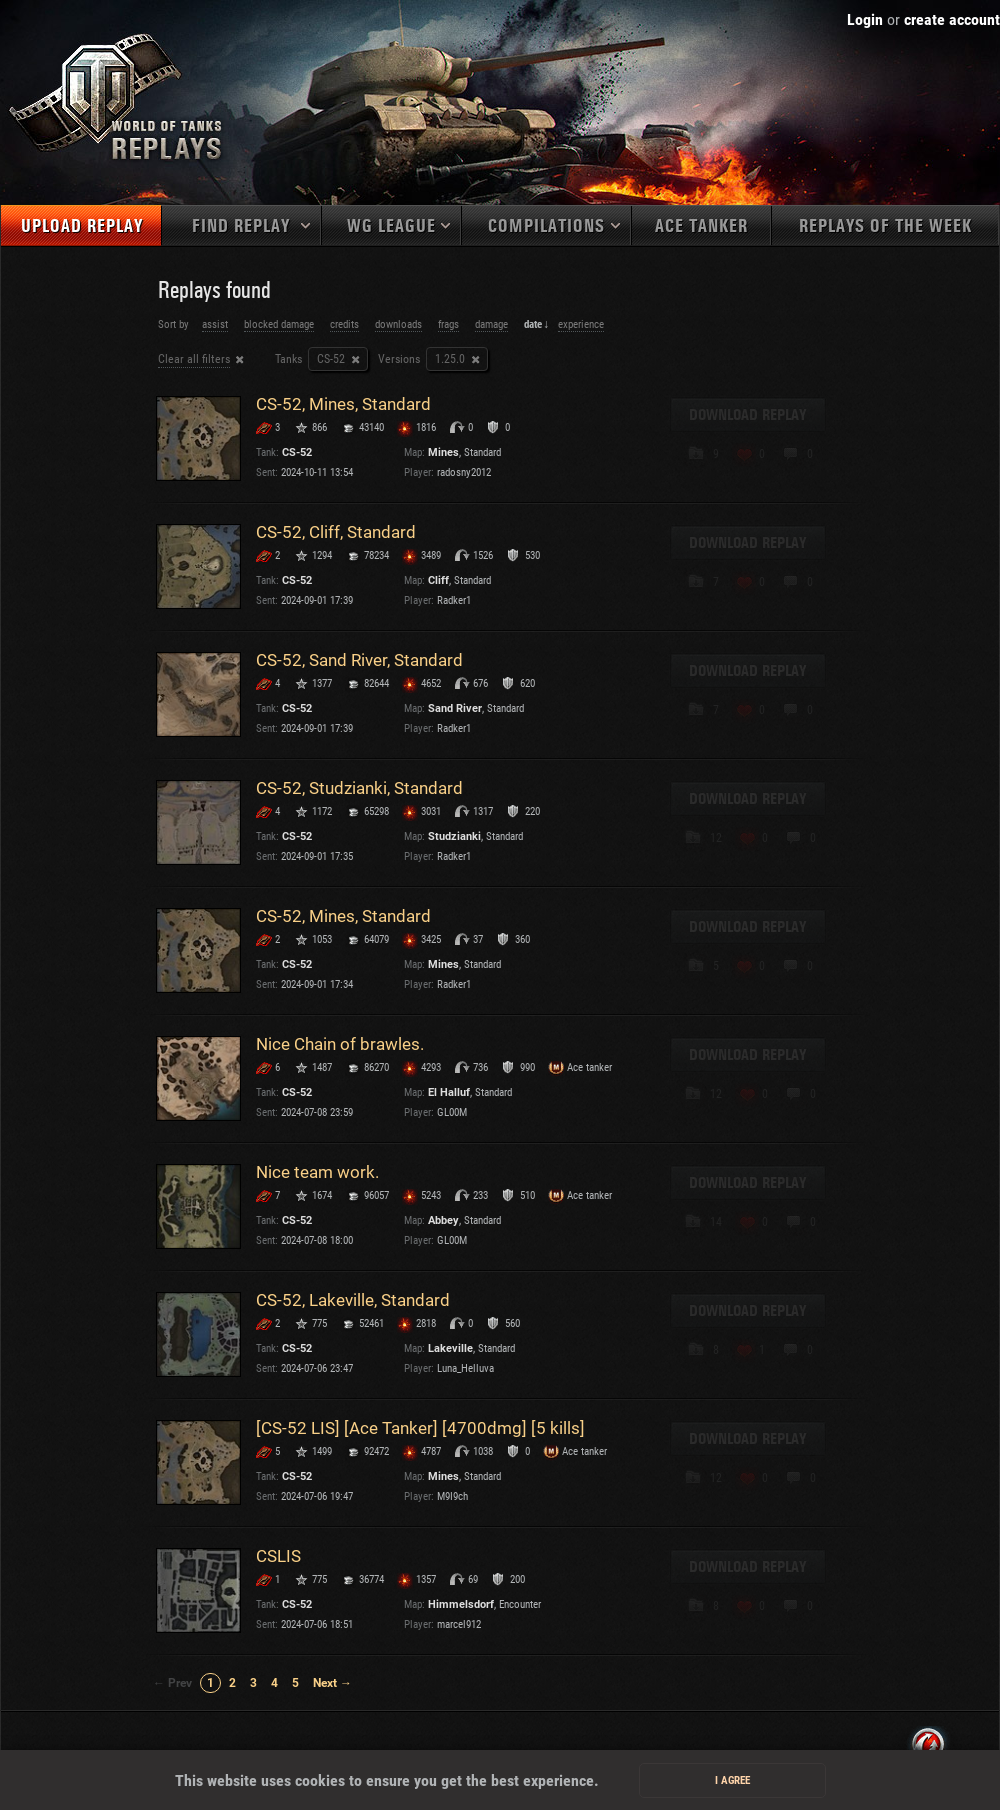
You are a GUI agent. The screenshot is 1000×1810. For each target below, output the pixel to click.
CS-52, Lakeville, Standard (353, 1300)
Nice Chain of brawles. (340, 1044)
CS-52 (331, 359)
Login (865, 19)
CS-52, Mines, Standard (343, 404)
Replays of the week (885, 226)
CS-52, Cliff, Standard (336, 532)
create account (952, 19)
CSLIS (278, 1556)
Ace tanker (701, 226)
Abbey (443, 1220)
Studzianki (454, 836)
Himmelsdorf (461, 1604)
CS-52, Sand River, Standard (359, 660)
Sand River (455, 708)
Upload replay (82, 226)
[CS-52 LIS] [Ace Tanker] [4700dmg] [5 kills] (420, 1428)
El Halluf (449, 1092)
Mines (443, 452)
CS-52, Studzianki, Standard (359, 788)
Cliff (438, 580)
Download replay (748, 415)
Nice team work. (317, 1172)
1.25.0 (450, 359)
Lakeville (450, 1348)
